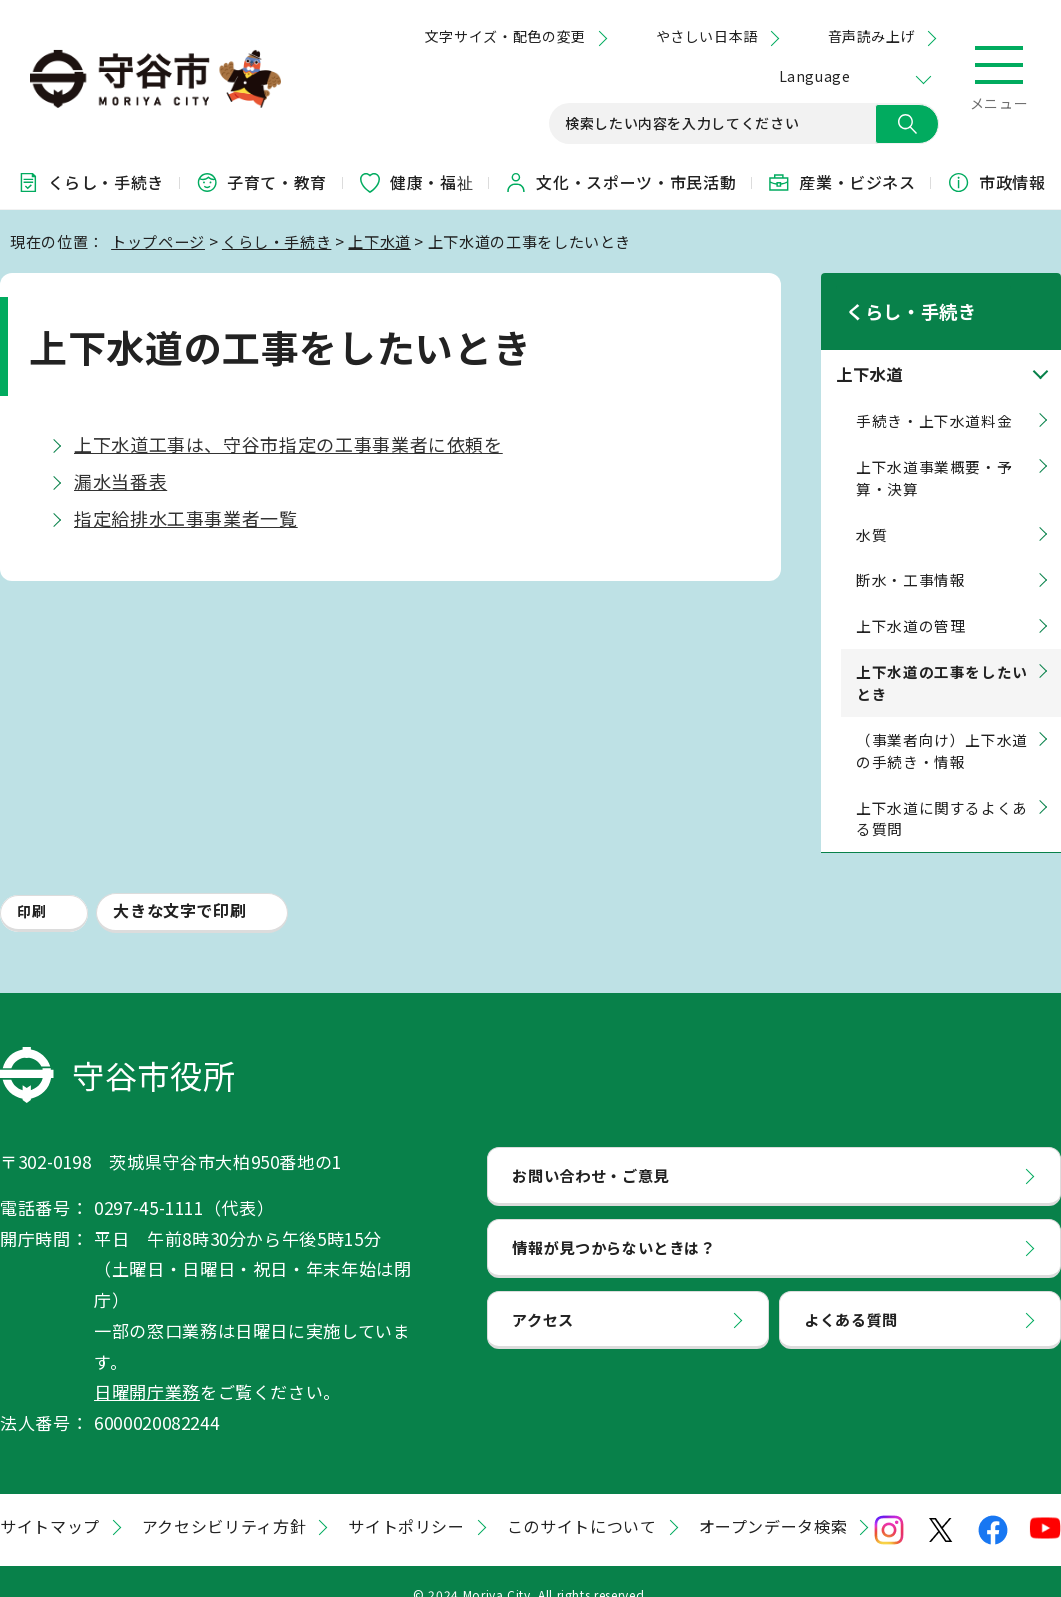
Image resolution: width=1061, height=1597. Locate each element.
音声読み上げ (871, 36)
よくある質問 (851, 1293)
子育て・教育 (261, 182)
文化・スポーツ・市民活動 (620, 182)
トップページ (158, 241)
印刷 (31, 886)
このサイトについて (582, 1500)
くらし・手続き (90, 182)
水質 (871, 508)
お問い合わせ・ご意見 (590, 1149)
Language (814, 76)
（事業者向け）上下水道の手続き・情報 (942, 724)
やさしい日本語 (707, 36)
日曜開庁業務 (147, 1366)
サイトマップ (50, 1500)
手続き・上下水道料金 (934, 394)
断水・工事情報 (910, 554)
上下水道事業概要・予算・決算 (934, 451)
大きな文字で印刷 (179, 885)
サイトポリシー (406, 1500)
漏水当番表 (120, 481)
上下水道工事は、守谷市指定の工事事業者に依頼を (288, 444)
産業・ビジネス (841, 182)
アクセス (543, 1293)
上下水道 (379, 241)
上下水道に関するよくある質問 (942, 792)
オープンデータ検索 (773, 1500)
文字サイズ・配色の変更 (505, 36)
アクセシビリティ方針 (224, 1500)
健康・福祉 (415, 182)
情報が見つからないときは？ (613, 1221)
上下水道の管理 (910, 600)
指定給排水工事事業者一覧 (186, 518)
